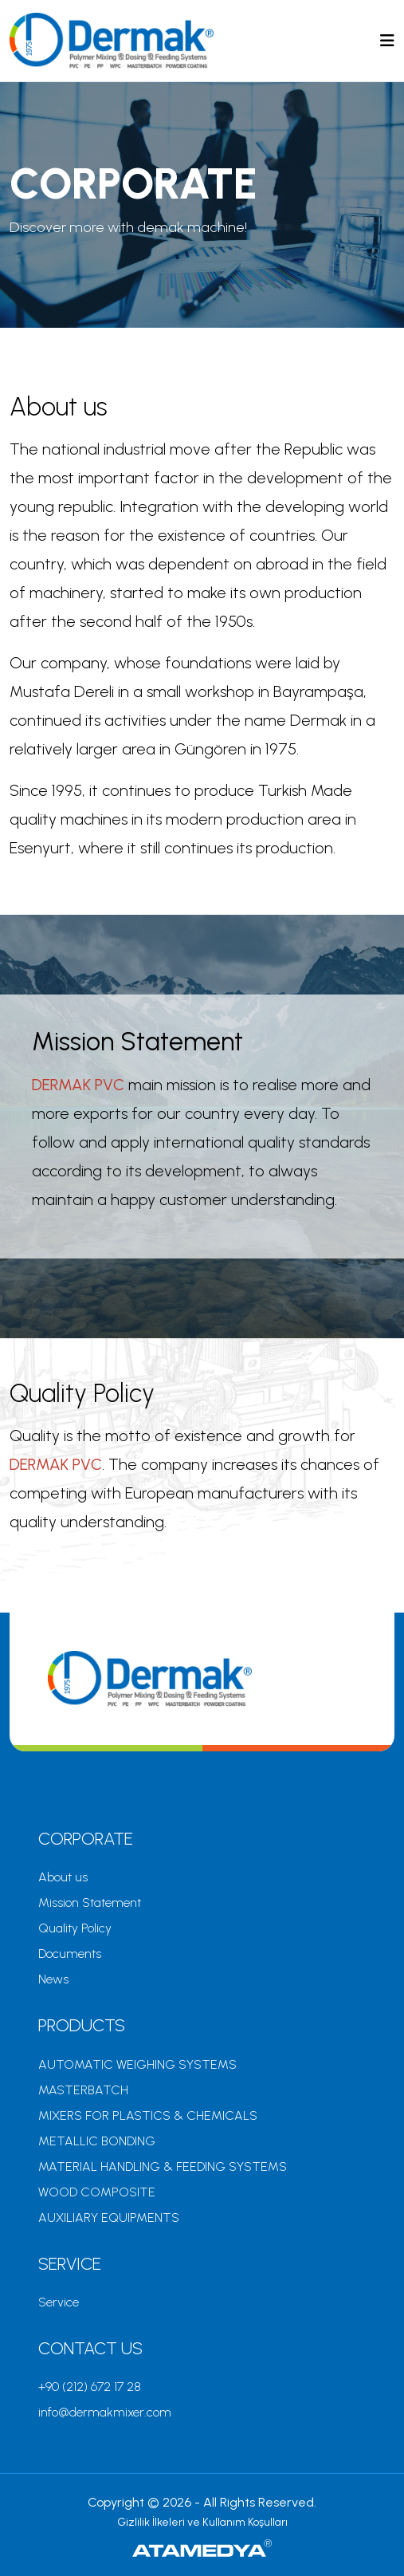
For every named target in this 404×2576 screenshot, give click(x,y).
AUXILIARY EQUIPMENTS (108, 2217)
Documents (69, 1953)
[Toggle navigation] (387, 41)
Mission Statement (89, 1902)
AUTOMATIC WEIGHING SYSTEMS (137, 2064)
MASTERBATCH (83, 2089)
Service (58, 2302)
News (53, 1979)
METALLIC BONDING (96, 2141)
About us (63, 1877)
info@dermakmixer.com (104, 2412)
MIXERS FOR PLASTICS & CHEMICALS (147, 2115)
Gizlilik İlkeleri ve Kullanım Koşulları (202, 2522)
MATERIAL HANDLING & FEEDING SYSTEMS (162, 2166)
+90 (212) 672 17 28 (89, 2386)
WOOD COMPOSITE (96, 2192)
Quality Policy (75, 1928)
